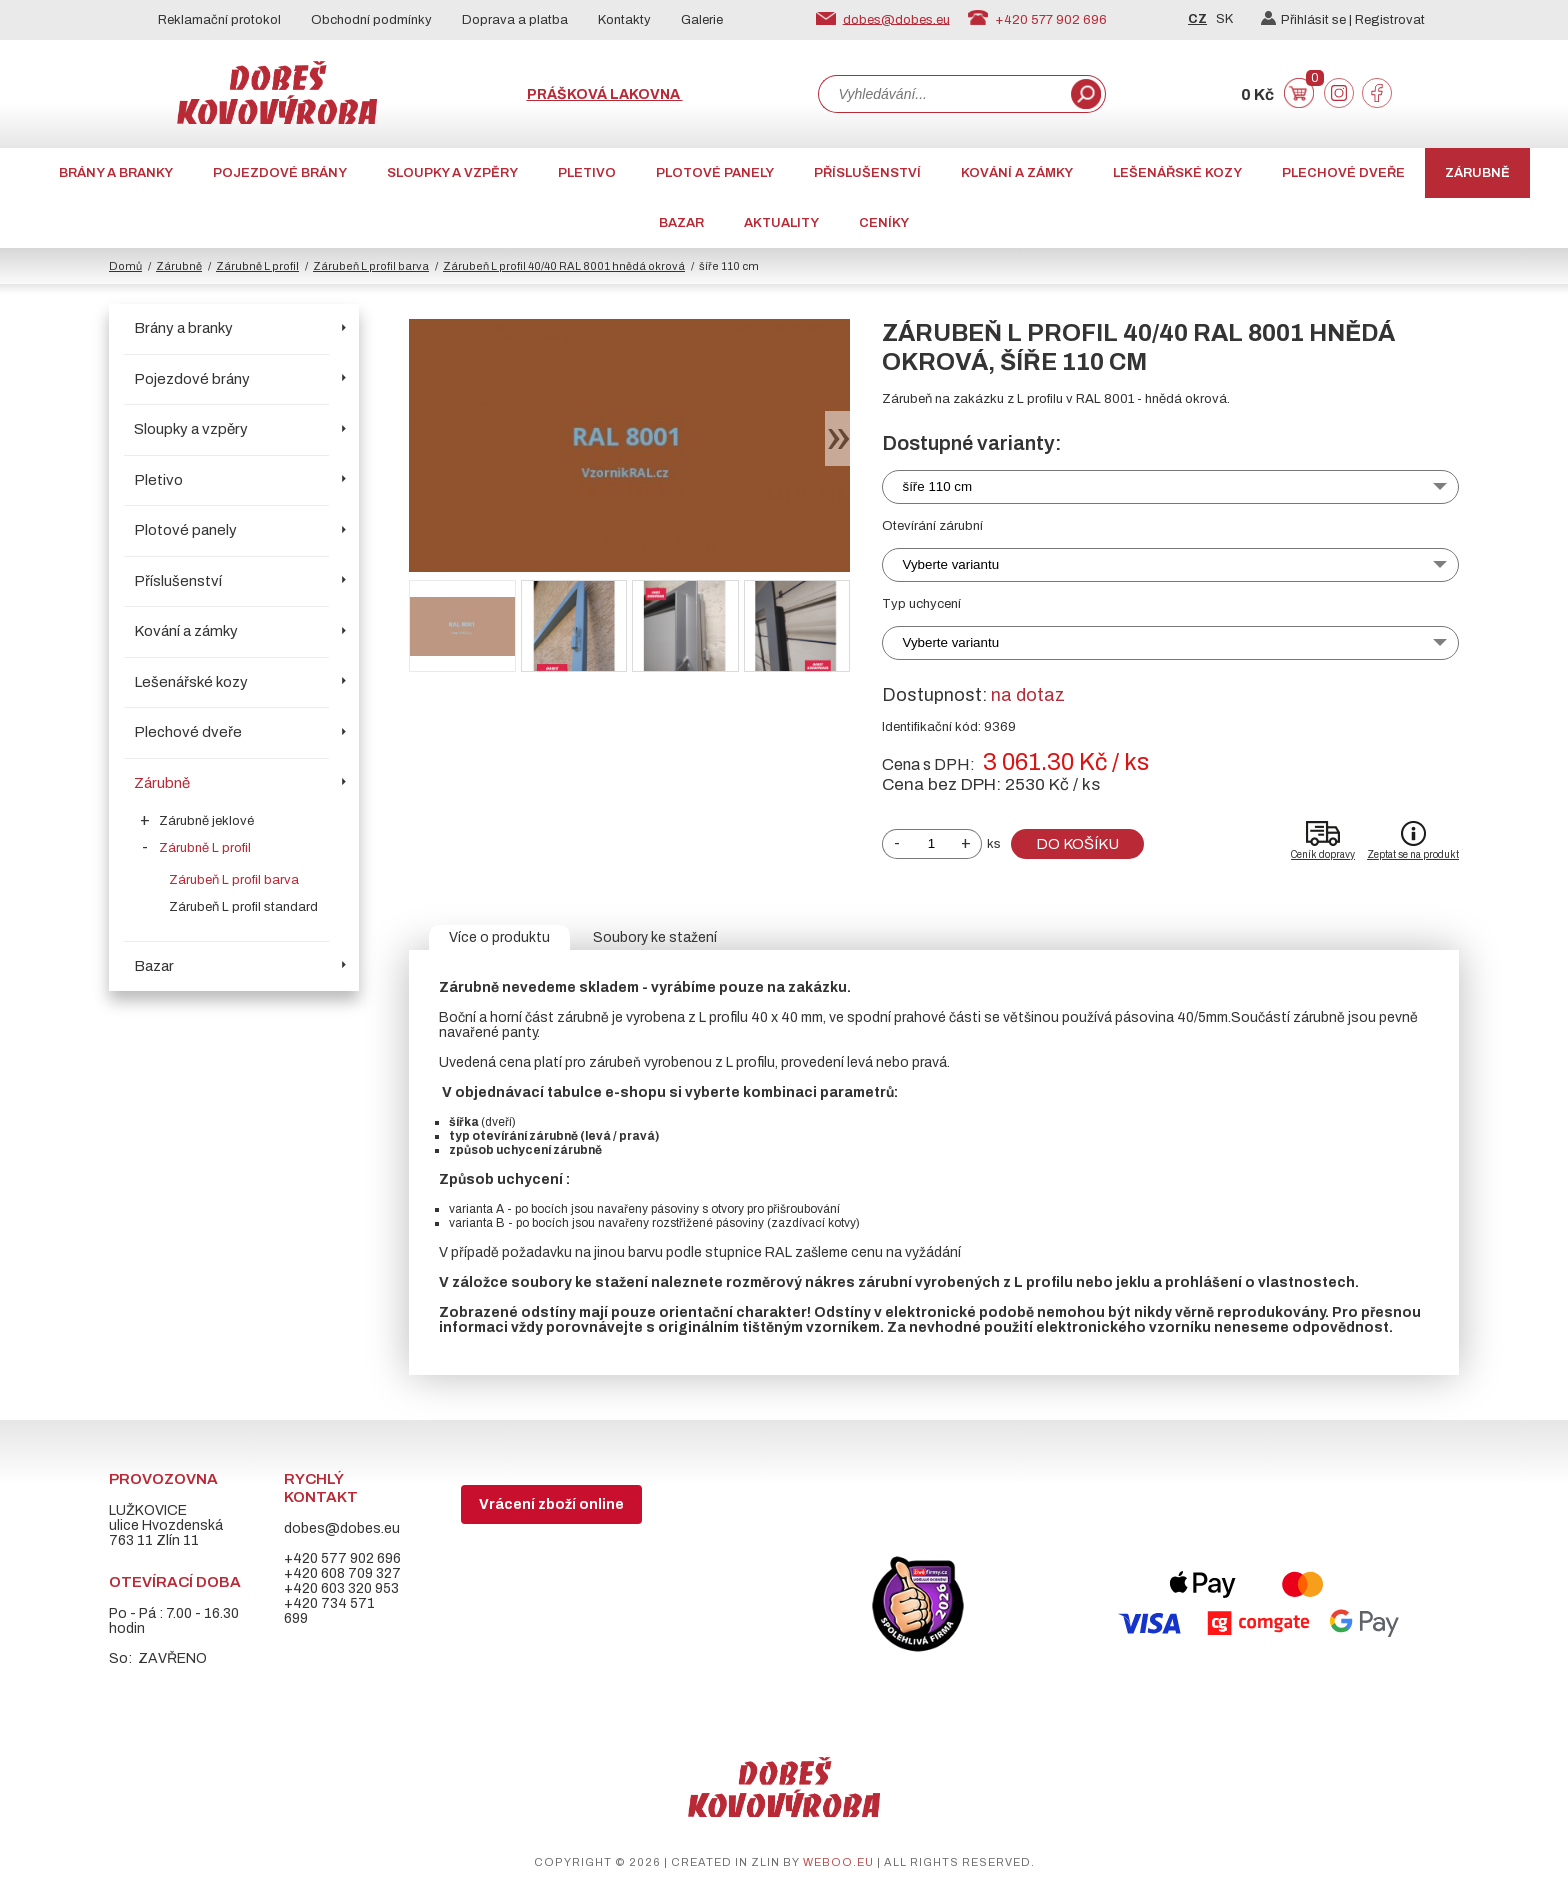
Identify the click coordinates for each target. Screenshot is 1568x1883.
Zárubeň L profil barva (371, 266)
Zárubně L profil (257, 266)
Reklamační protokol (219, 20)
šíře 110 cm (938, 486)
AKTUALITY (781, 223)
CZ (1197, 19)
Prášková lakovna (605, 94)
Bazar (681, 223)
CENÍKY (884, 223)
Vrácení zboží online (551, 1504)
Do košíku (1077, 844)
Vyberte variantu (951, 564)
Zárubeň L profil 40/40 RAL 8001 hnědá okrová (564, 266)
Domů (125, 266)
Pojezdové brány (280, 173)
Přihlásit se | (1308, 20)
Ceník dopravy (1323, 854)
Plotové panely (715, 173)
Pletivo (587, 173)
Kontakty (624, 20)
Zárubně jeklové (206, 821)
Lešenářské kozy (1177, 173)
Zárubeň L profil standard (243, 907)
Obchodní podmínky (371, 20)
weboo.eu (838, 1862)
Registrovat (1390, 20)
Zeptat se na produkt (1413, 854)
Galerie (702, 20)
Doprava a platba (515, 20)
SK (1224, 19)
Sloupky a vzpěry (452, 173)
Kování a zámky (1017, 173)
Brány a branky (116, 173)
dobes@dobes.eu (896, 19)
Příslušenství (867, 173)
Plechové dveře (1343, 173)
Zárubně (1477, 173)
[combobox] (943, 94)
